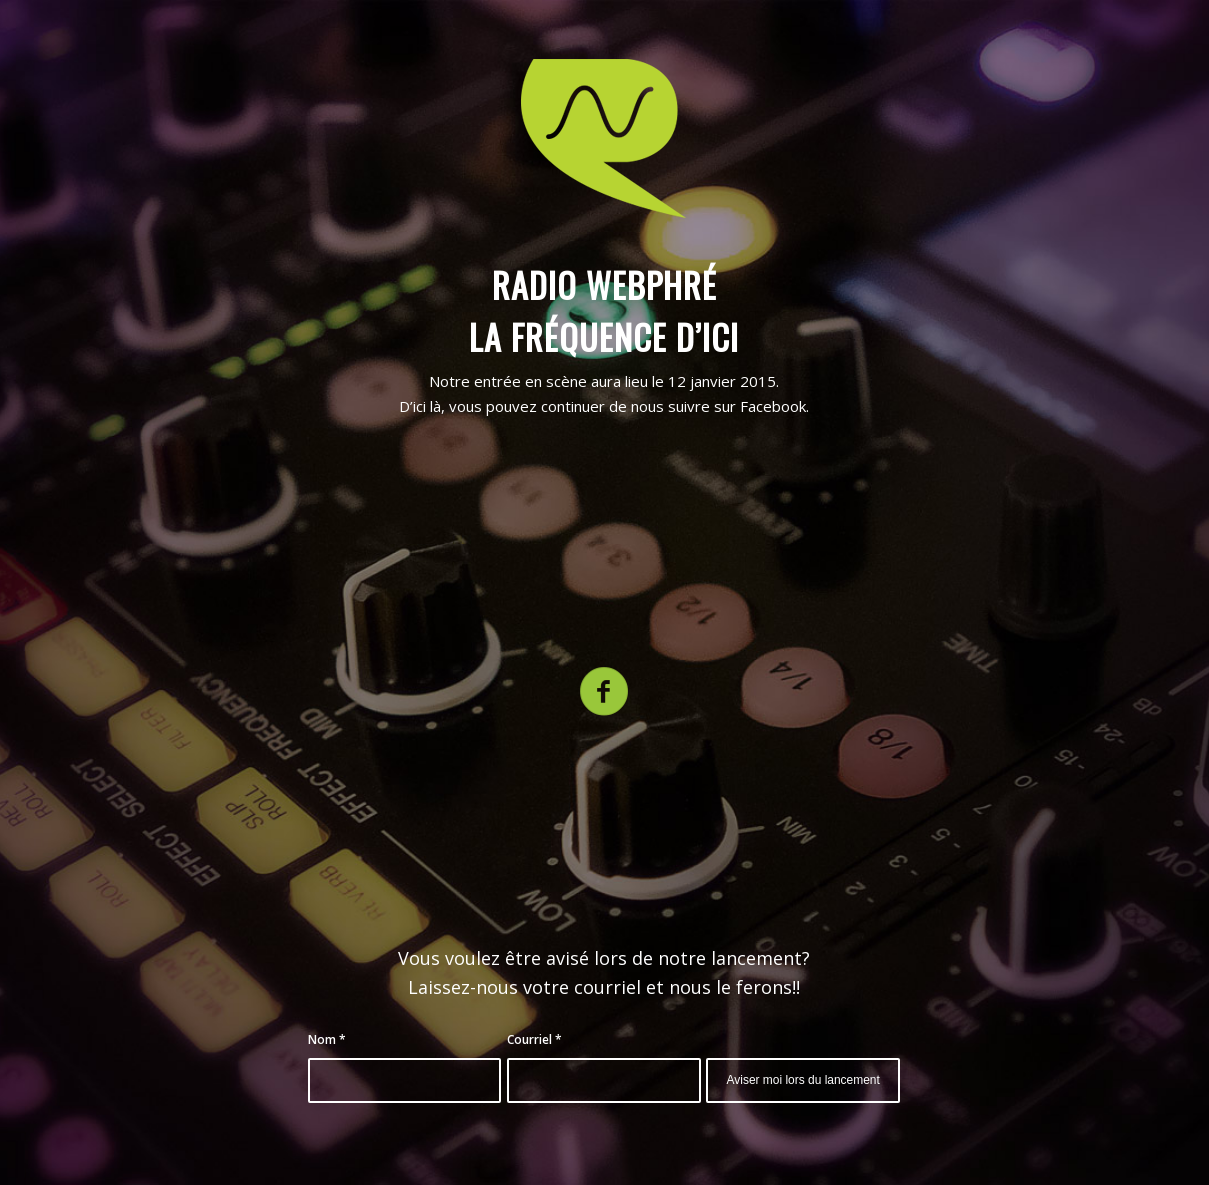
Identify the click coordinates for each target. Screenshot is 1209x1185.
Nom (327, 1039)
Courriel (534, 1039)
